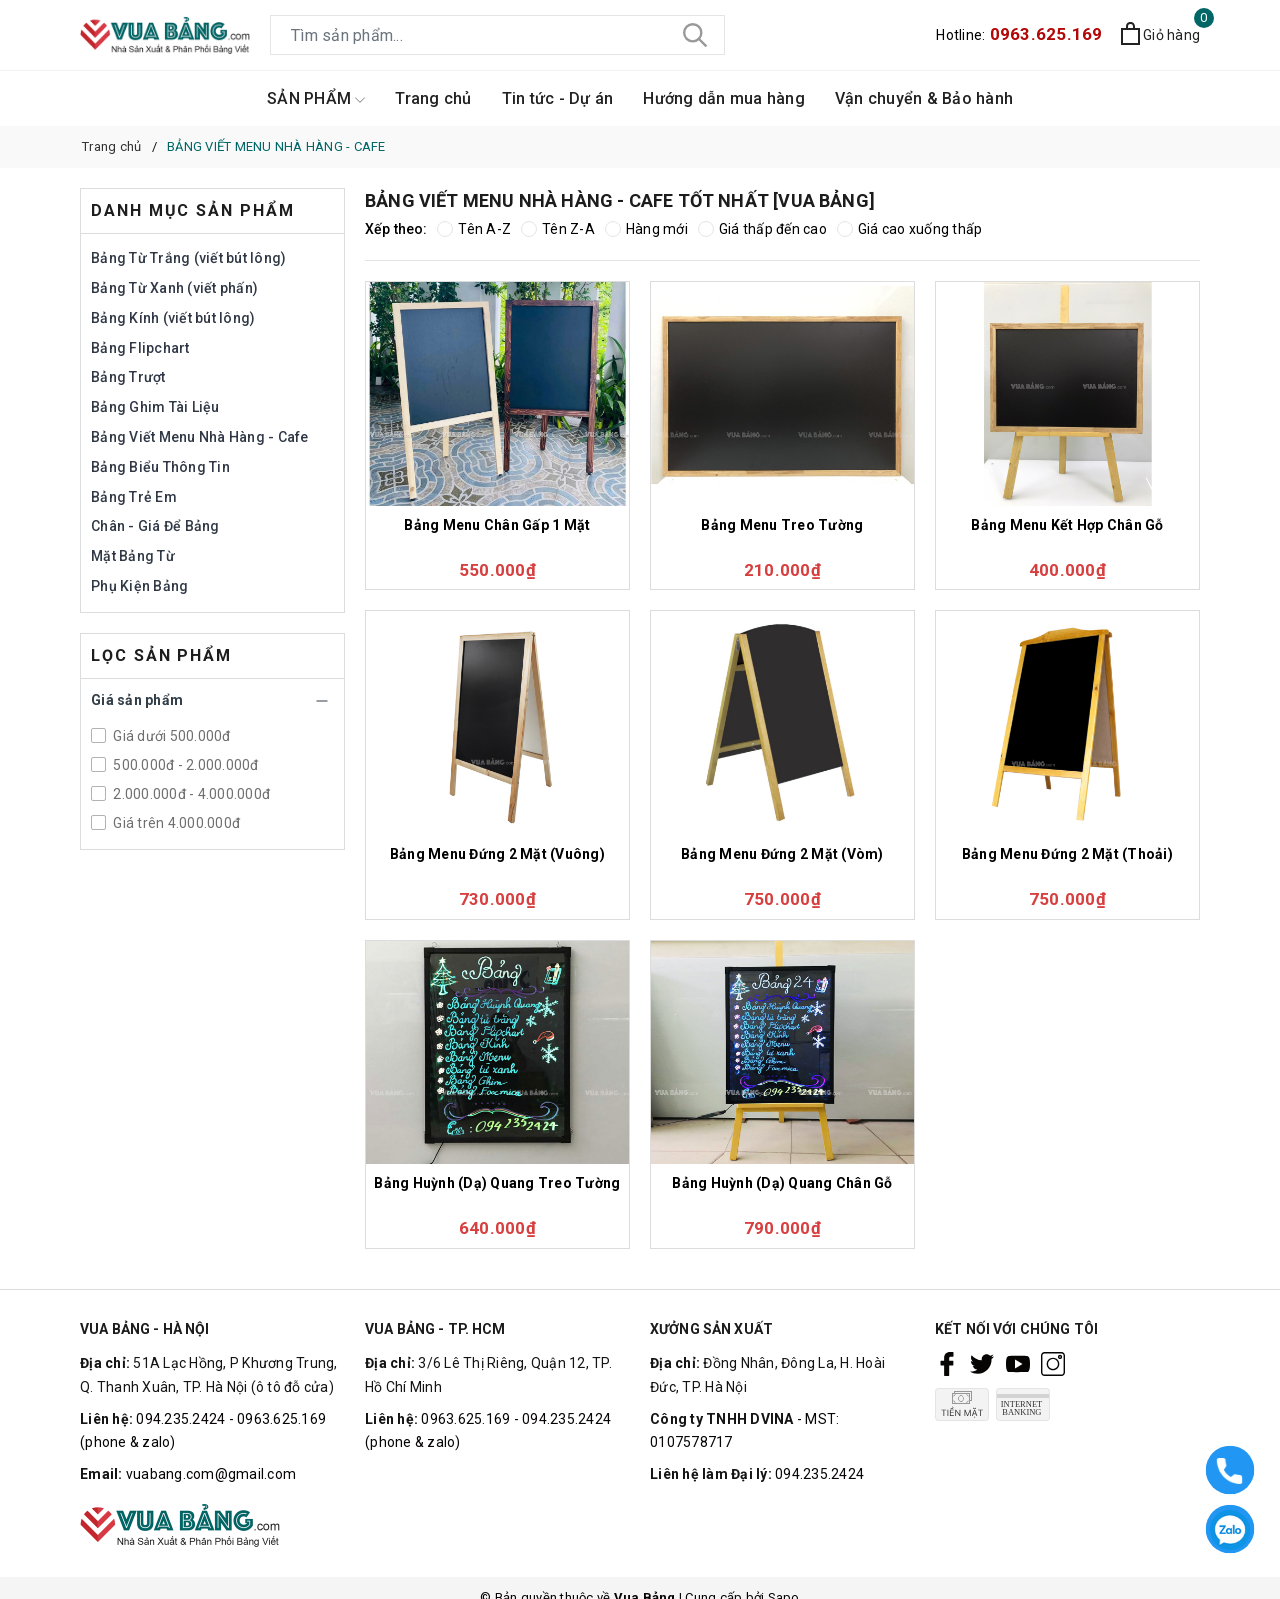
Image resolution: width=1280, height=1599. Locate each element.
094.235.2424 (819, 1474)
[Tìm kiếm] (695, 35)
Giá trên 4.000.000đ (175, 823)
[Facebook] (947, 1364)
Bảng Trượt (128, 377)
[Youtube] (1018, 1364)
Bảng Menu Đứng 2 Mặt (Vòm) (782, 854)
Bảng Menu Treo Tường (782, 525)
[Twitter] (982, 1364)
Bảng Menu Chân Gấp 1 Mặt (497, 525)
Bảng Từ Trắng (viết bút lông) (188, 258)
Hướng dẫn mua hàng (724, 98)
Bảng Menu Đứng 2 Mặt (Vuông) (497, 854)
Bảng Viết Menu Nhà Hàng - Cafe (200, 437)
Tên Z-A (558, 229)
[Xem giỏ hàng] (1160, 36)
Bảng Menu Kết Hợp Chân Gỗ (1067, 525)
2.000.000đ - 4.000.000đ (190, 794)
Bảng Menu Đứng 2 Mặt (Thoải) (1067, 854)
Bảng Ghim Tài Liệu (155, 407)
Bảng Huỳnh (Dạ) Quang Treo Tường (497, 1183)
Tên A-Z (474, 229)
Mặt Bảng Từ (133, 556)
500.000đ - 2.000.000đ (184, 765)
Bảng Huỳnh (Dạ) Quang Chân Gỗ (782, 1183)
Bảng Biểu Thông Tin (160, 467)
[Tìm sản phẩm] (497, 35)
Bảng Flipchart (140, 348)
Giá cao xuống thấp (910, 229)
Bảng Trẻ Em (134, 497)
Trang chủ (433, 98)
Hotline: (1019, 35)
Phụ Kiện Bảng (139, 586)
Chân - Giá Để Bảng (155, 526)
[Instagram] (1053, 1364)
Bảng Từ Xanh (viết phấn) (174, 288)
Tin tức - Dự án (558, 98)
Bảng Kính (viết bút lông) (173, 318)
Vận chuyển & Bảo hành (924, 98)
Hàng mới (646, 229)
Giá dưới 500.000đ (170, 736)
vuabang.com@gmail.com (211, 1474)
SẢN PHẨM (316, 99)
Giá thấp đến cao (762, 229)
